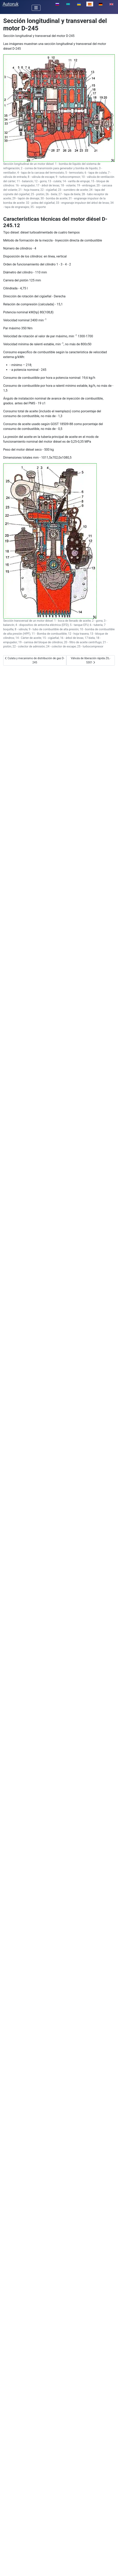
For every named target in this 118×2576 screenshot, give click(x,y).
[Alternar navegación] (36, 8)
